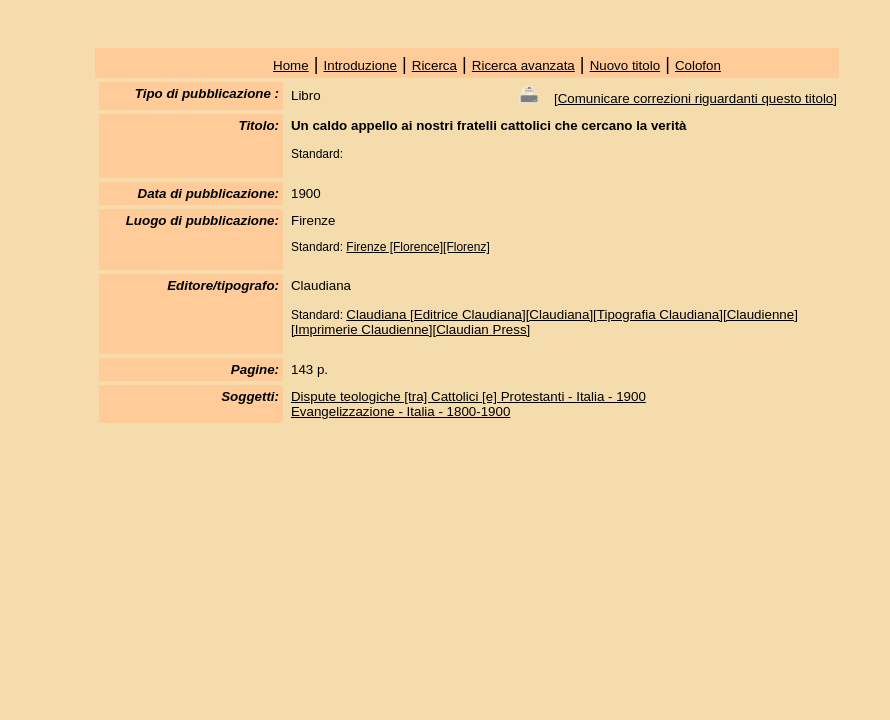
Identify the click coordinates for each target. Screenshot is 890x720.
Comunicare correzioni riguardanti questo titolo (696, 98)
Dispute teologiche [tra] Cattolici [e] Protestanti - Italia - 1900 (468, 396)
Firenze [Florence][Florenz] (417, 247)
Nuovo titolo (625, 65)
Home (291, 65)
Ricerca (434, 65)
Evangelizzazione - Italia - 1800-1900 (400, 411)
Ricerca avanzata (523, 65)
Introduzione (360, 65)
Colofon (698, 65)
